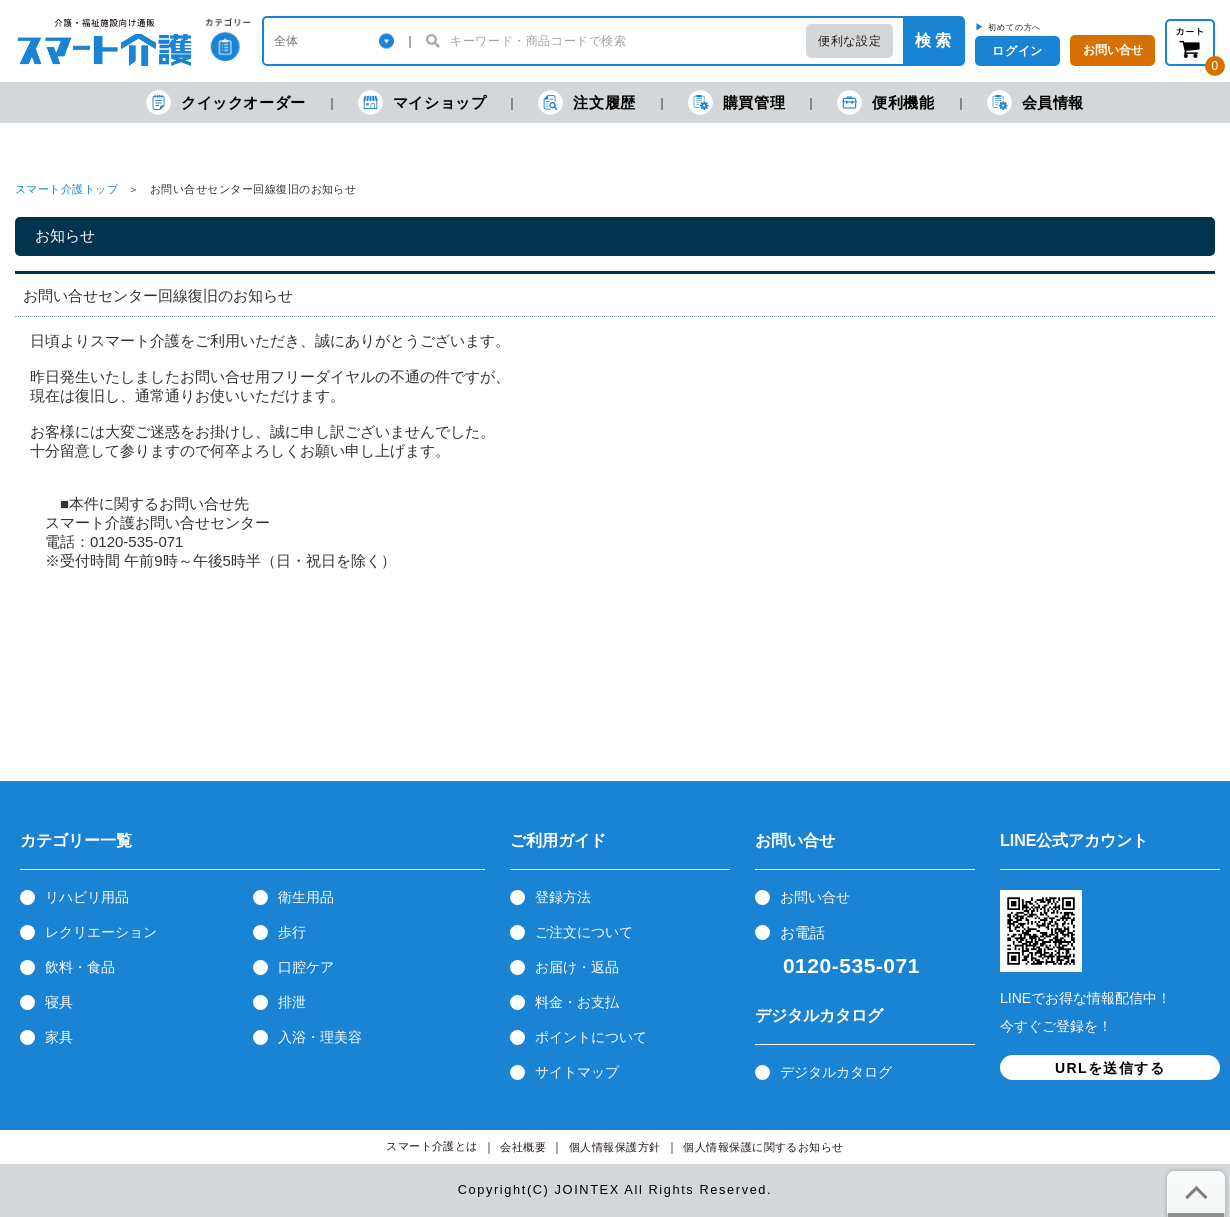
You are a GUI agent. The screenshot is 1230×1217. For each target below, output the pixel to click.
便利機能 (885, 102)
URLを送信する (1110, 1068)
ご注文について (584, 932)
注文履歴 (586, 102)
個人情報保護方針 (615, 1147)
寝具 (59, 1002)
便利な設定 (849, 41)
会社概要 (523, 1147)
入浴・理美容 (320, 1037)
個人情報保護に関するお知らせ (763, 1147)
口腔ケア (306, 967)
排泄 (292, 1002)
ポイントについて (591, 1037)
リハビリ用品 (87, 897)
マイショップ (422, 102)
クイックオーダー (226, 102)
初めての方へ (1014, 27)
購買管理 (736, 102)
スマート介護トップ (66, 189)
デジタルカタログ (836, 1072)
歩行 (292, 932)
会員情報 (1035, 102)
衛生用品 (306, 897)
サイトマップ (577, 1072)
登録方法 (563, 897)
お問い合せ (815, 897)
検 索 (933, 40)
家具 (59, 1037)
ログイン (1017, 51)
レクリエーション (101, 932)
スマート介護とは (432, 1146)
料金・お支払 (577, 1002)
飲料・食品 (80, 967)
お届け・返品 (577, 967)
